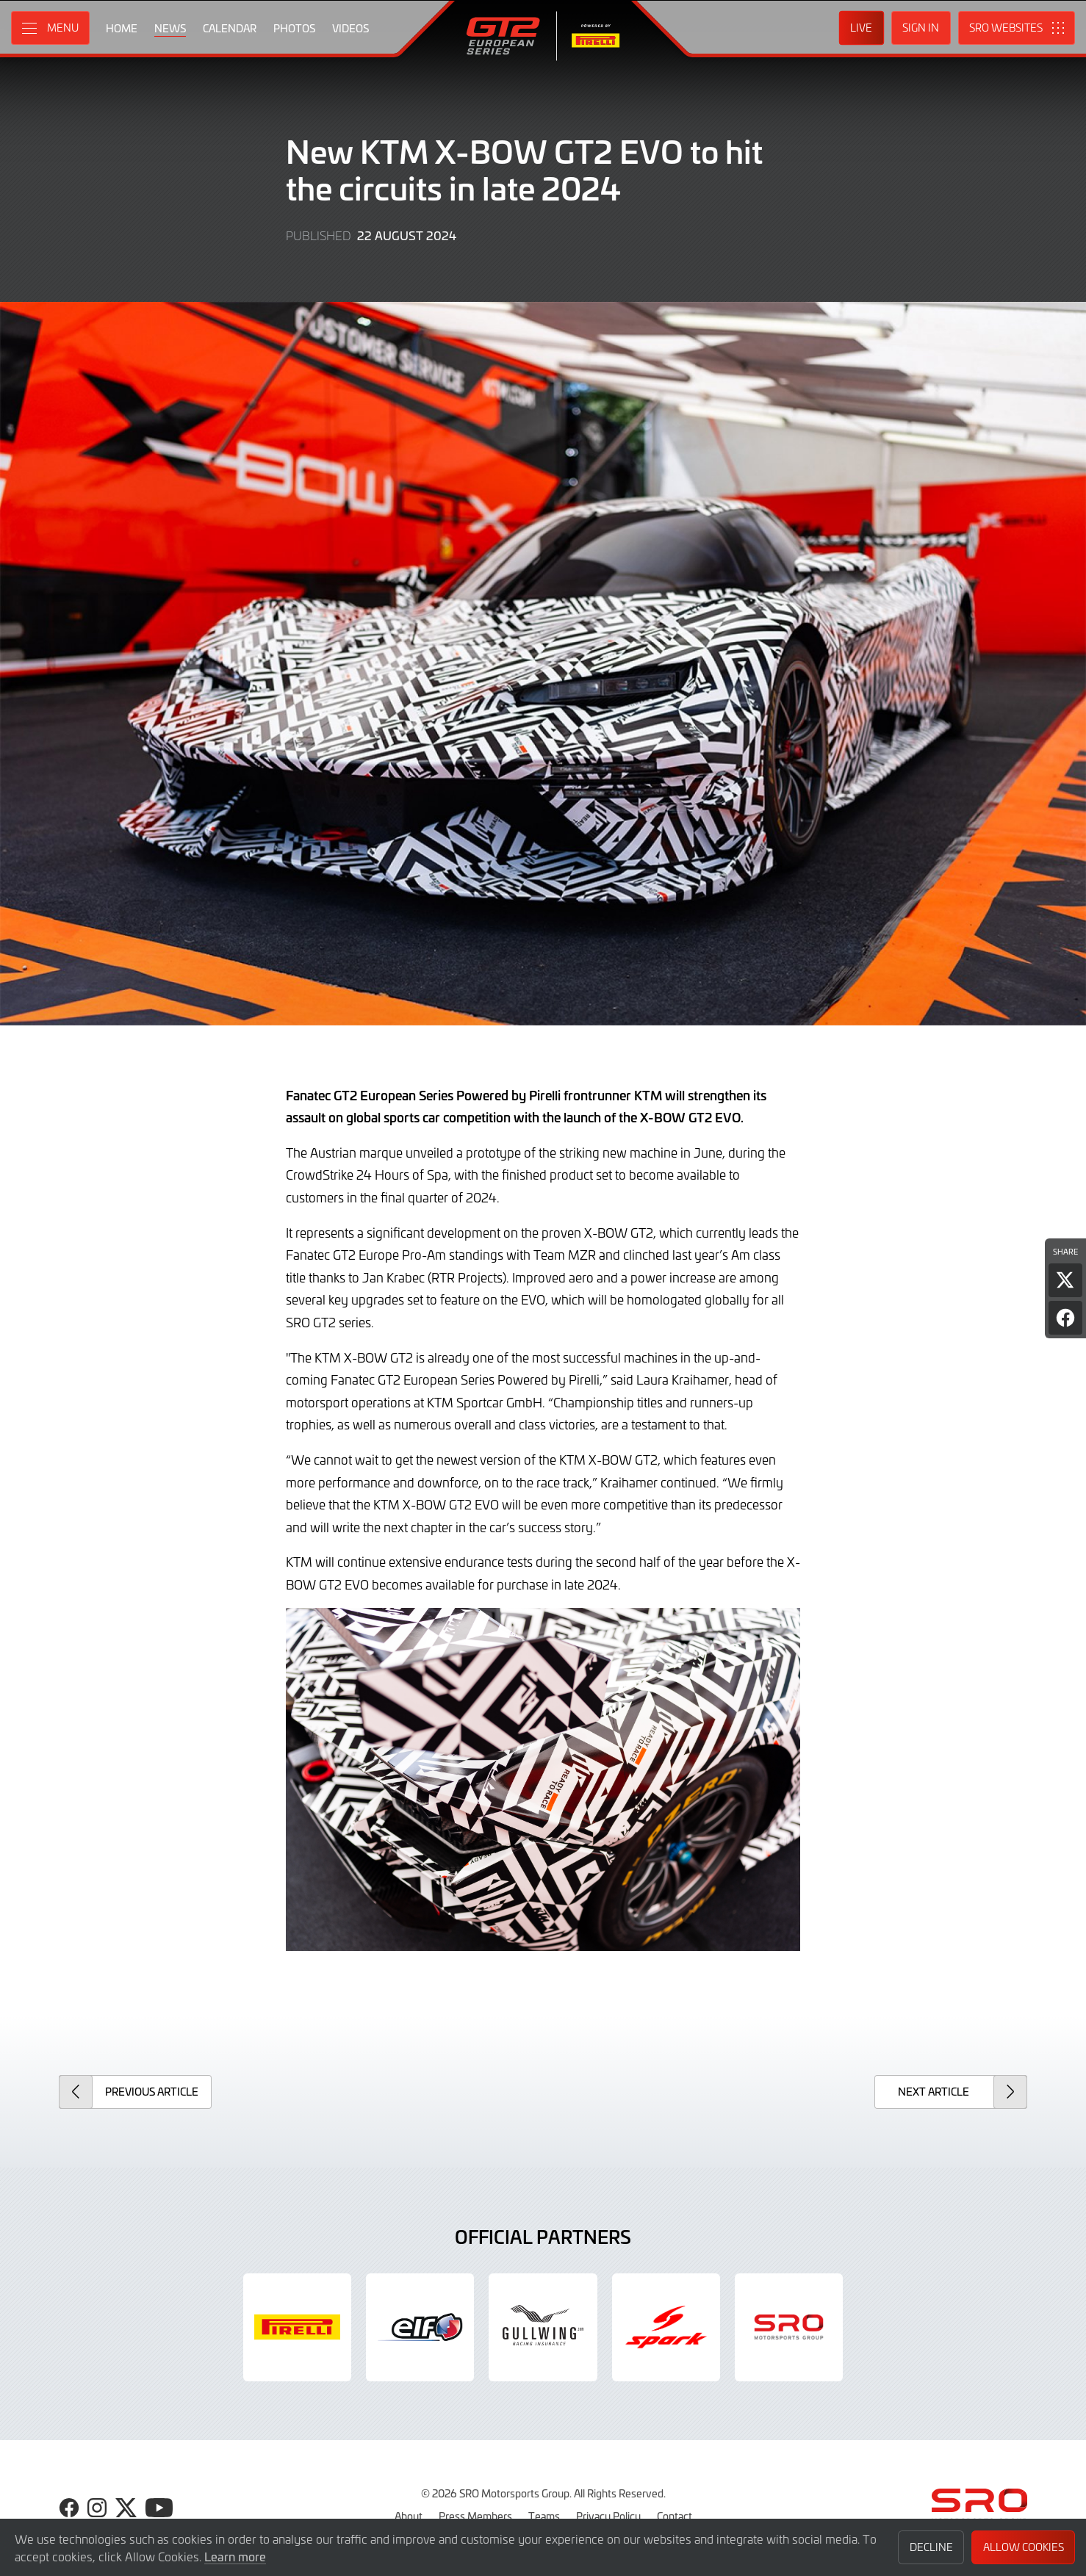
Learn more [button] (235, 2556)
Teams (544, 2515)
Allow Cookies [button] (1023, 2547)
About (408, 2515)
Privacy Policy (608, 2515)
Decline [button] (931, 2547)
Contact (674, 2515)
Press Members (475, 2515)
